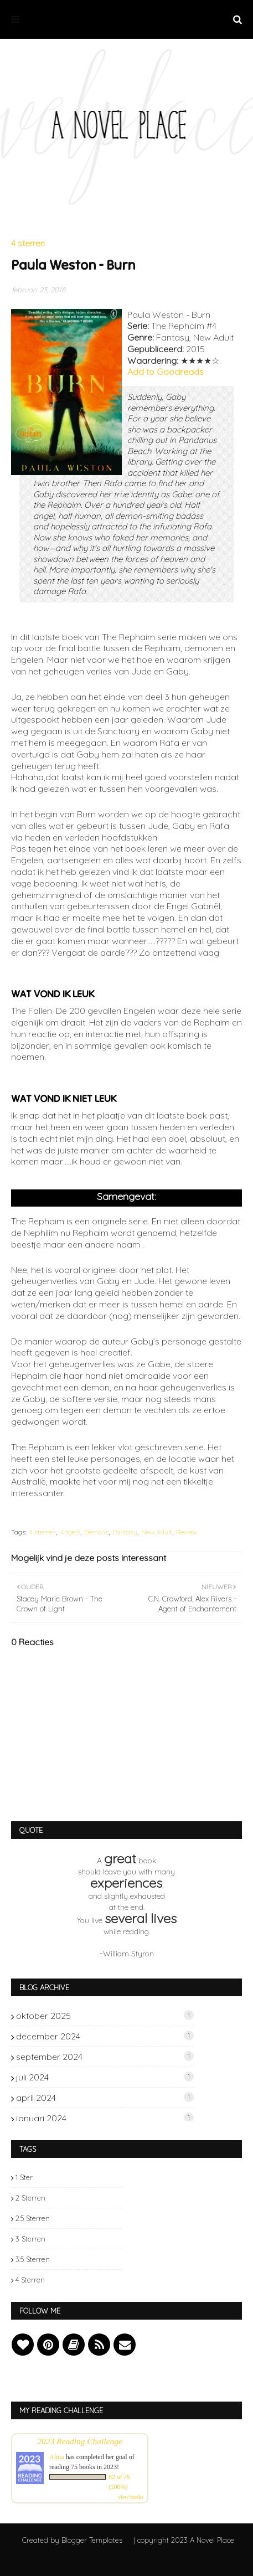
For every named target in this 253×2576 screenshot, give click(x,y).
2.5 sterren (33, 2218)
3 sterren (30, 2238)
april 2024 (105, 2097)
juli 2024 (105, 2077)
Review (186, 1532)
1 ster (24, 2177)
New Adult (156, 1532)
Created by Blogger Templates (72, 2540)
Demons (96, 1532)
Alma (56, 2457)
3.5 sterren (33, 2259)
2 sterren (30, 2197)
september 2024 (105, 2056)
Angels (70, 1532)
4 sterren (42, 1532)
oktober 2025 (105, 2015)
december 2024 (105, 2036)
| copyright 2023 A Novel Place (183, 2540)
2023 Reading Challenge (79, 2441)
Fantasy (124, 1532)
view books (130, 2497)
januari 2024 (105, 2118)
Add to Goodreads (165, 371)
